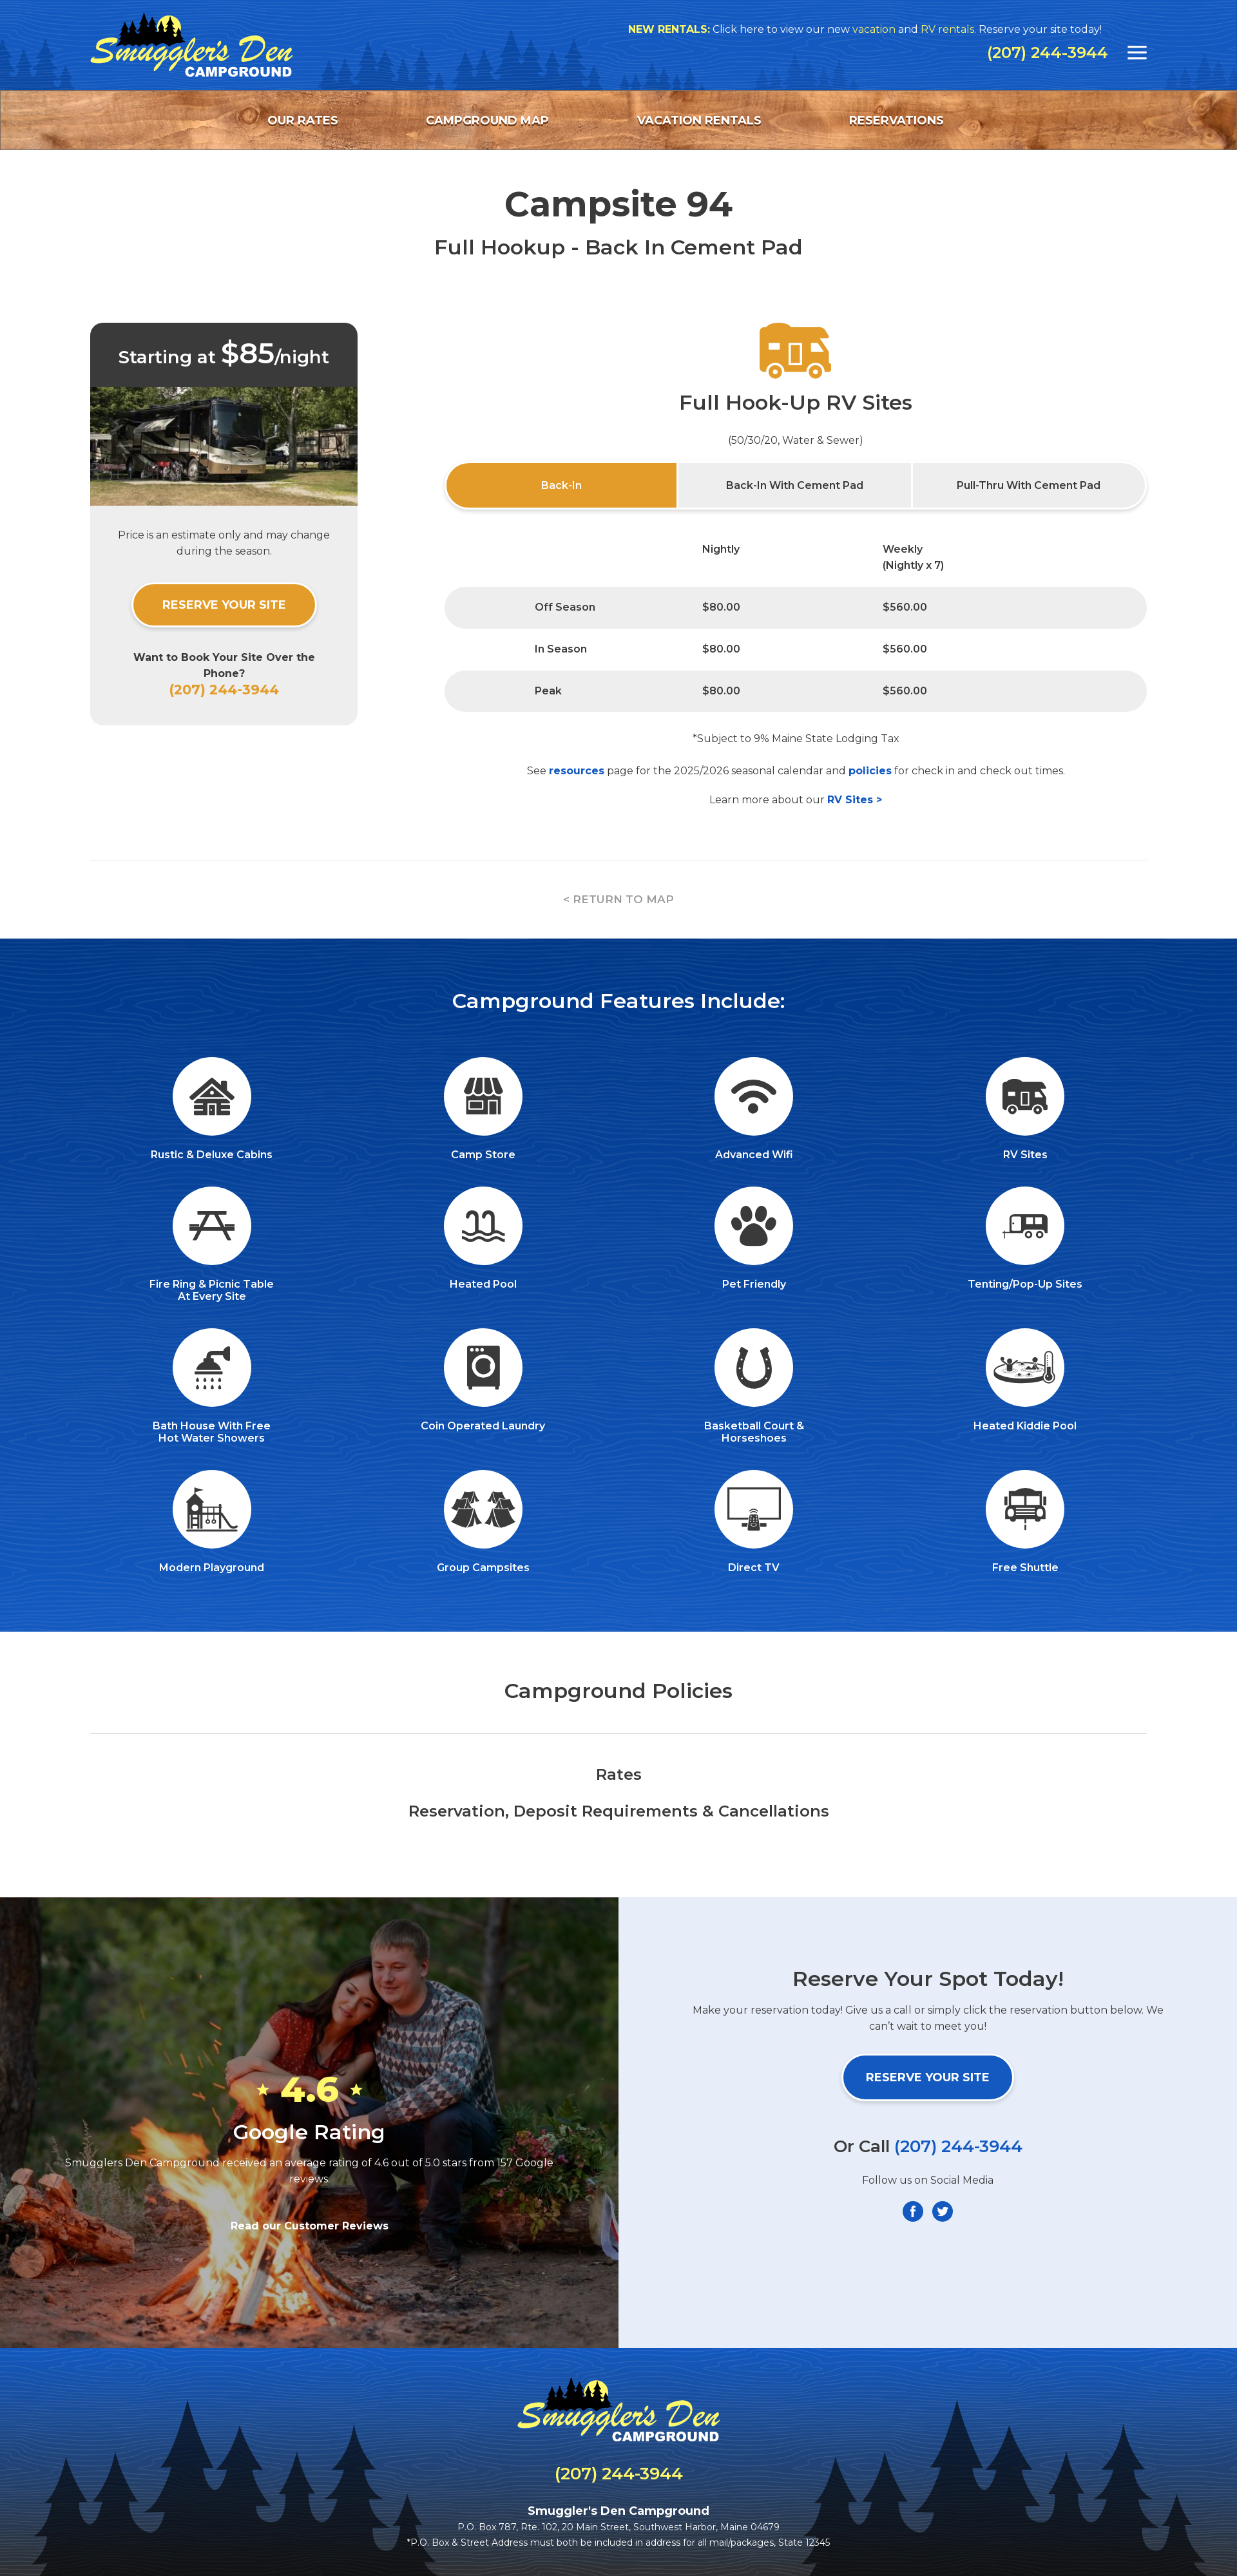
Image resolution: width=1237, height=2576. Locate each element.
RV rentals (1006, 29)
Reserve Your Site (224, 605)
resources (576, 771)
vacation (933, 29)
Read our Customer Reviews (309, 2226)
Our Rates (302, 120)
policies (870, 771)
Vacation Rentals (699, 120)
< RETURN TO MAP (618, 899)
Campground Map (487, 120)
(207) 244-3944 (1047, 53)
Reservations (896, 120)
